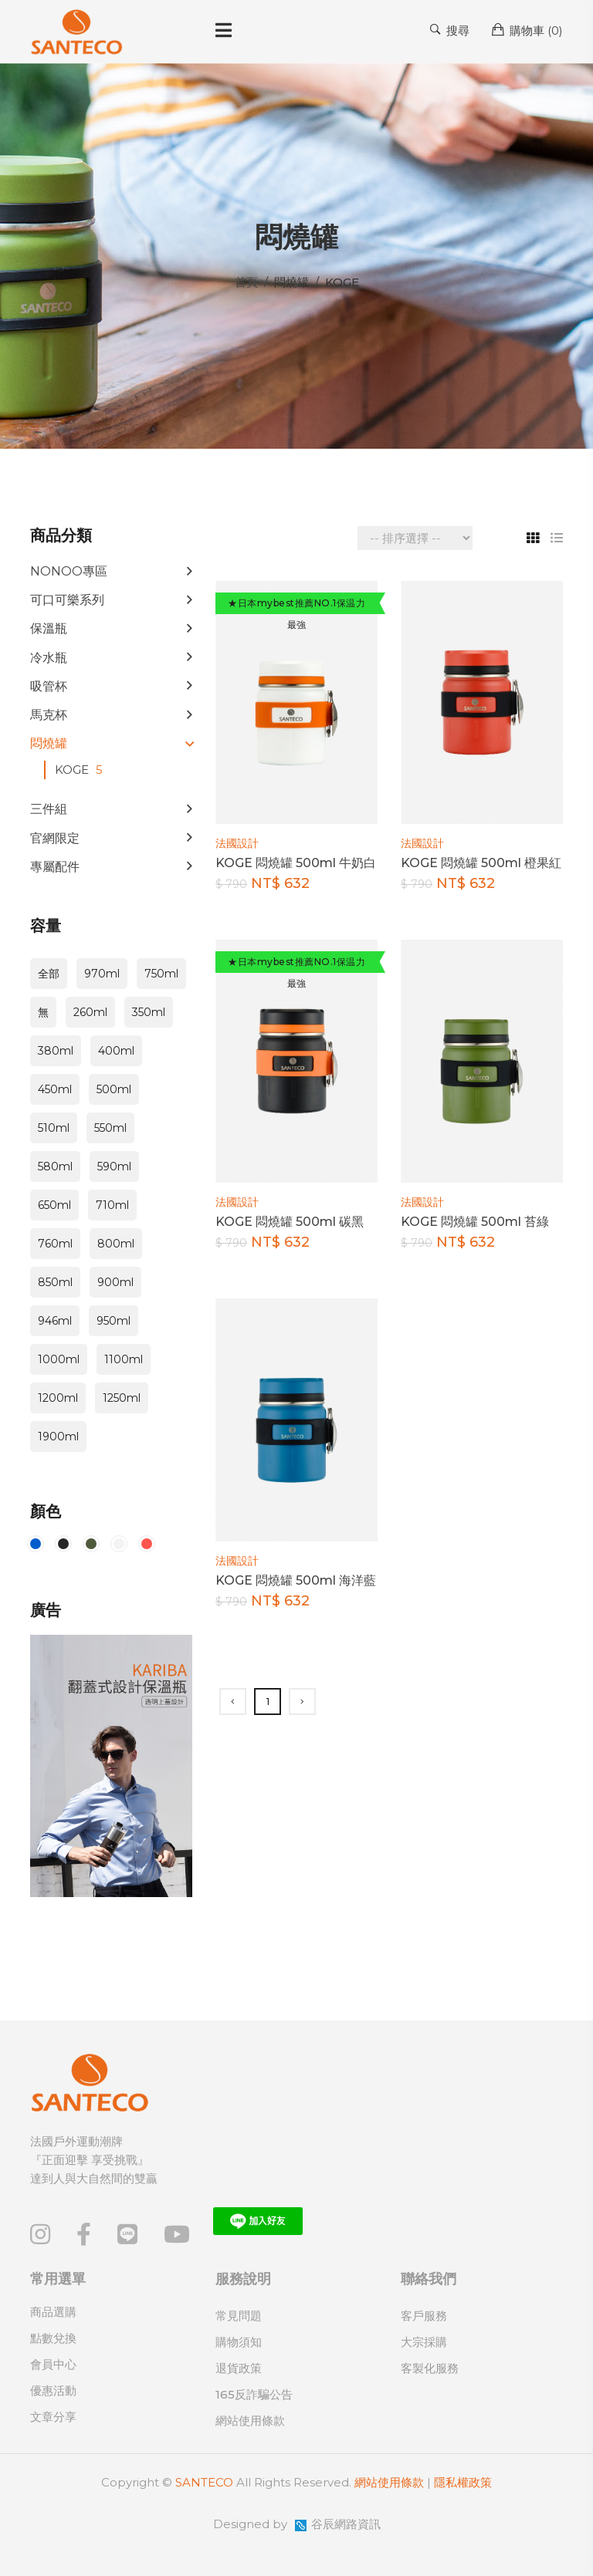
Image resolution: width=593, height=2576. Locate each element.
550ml (110, 1128)
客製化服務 (430, 2368)
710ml (112, 1205)
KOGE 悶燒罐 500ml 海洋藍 (295, 1580)
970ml (102, 974)
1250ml (122, 1398)
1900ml (58, 1436)
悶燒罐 (48, 743)
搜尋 (449, 30)
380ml (55, 1051)
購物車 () (527, 30)
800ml (115, 1244)
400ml (116, 1051)
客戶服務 (424, 2315)
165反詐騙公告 (254, 2394)
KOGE (81, 769)
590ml (114, 1166)
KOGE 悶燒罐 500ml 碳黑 (289, 1221)
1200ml (58, 1398)
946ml (55, 1321)
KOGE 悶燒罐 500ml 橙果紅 (481, 863)
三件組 (48, 809)
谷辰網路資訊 (346, 2524)
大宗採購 (424, 2342)
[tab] (527, 538)
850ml (55, 1282)
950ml (113, 1321)
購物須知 (238, 2342)
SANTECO (204, 2482)
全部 (48, 974)
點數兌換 (53, 2338)
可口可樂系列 (67, 600)
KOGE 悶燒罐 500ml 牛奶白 (295, 863)
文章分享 (53, 2416)
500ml (114, 1089)
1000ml (59, 1359)
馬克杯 (48, 714)
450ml (55, 1089)
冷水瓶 (48, 657)
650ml (54, 1205)
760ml (55, 1244)
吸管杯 (48, 686)
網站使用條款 (250, 2420)
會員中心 (53, 2364)
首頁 (246, 282)
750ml (161, 974)
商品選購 (53, 2311)
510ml (53, 1128)
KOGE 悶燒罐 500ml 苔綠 (475, 1221)
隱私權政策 (463, 2482)
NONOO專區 (68, 571)
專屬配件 (55, 866)
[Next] (302, 1701)
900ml (115, 1282)
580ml (55, 1166)
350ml (148, 1012)
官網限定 (55, 838)
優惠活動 (53, 2390)
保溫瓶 (48, 628)
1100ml (123, 1359)
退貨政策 (238, 2368)
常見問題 (238, 2315)
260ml (90, 1012)
